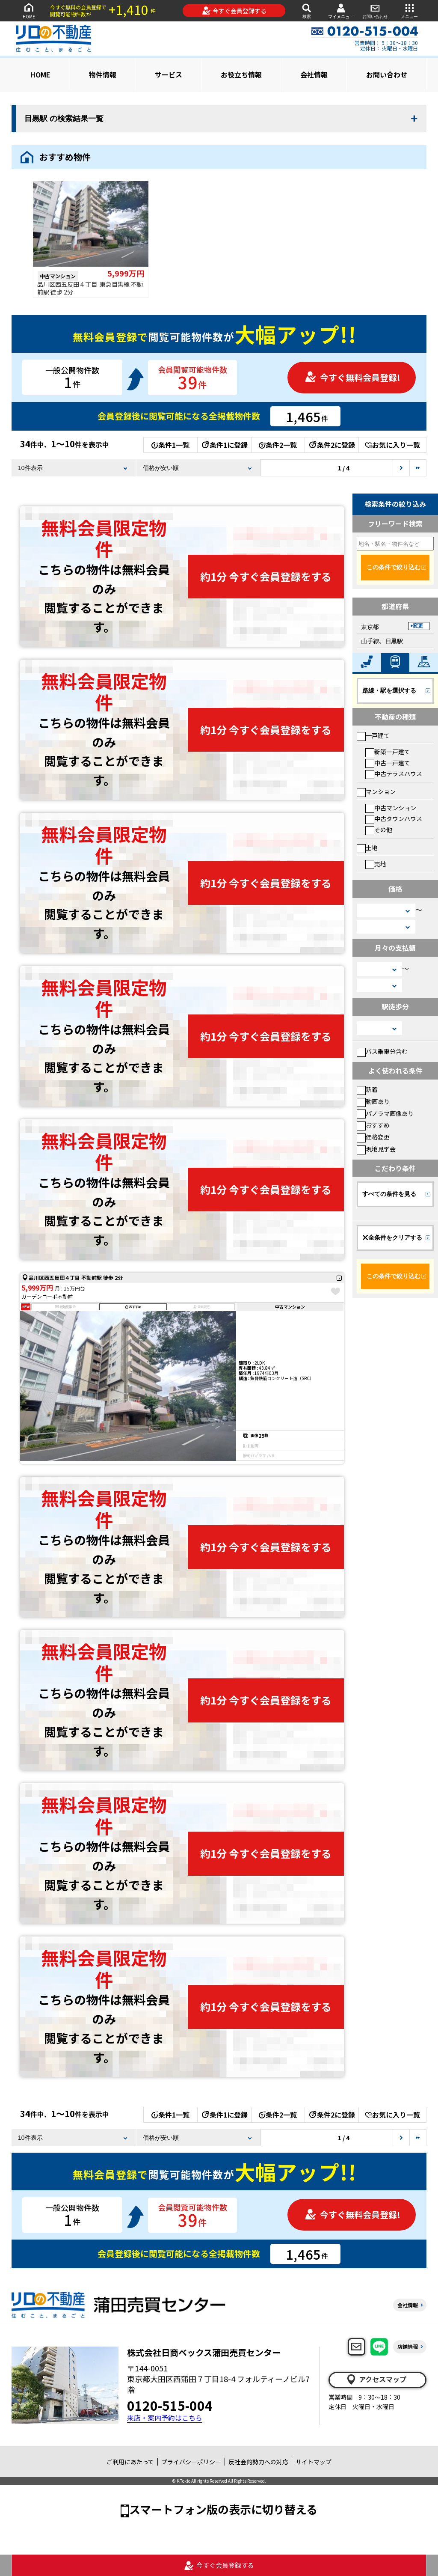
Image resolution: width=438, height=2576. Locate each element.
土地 (367, 847)
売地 (375, 864)
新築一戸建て (387, 751)
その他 (378, 829)
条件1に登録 (224, 445)
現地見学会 (376, 1149)
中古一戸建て (387, 763)
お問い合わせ (375, 10)
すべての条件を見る (389, 1193)
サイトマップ (313, 2461)
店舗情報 (407, 2346)
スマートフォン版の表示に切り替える (223, 2509)
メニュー (409, 10)
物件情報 (102, 74)
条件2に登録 (331, 445)
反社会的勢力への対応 (258, 2461)
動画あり (373, 1101)
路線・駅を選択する (389, 690)
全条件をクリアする (392, 1237)
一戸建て (373, 735)
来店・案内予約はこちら (164, 2418)
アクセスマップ (376, 2379)
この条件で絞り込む (393, 567)
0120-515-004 (170, 2405)
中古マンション (390, 807)
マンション (376, 791)
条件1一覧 (170, 445)
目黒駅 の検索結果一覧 (64, 118)
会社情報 (314, 74)
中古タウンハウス (393, 818)
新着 (367, 1089)
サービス (168, 74)
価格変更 (373, 1137)
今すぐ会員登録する (234, 10)
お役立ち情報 (241, 74)
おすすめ (373, 1125)
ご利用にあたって (130, 2461)
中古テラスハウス (393, 773)
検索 (307, 10)
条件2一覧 (278, 445)
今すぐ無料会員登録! (352, 377)
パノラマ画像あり (385, 1113)
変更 (418, 626)
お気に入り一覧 (392, 445)
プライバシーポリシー (191, 2461)
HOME (29, 10)
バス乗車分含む (382, 1051)
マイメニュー (341, 11)
